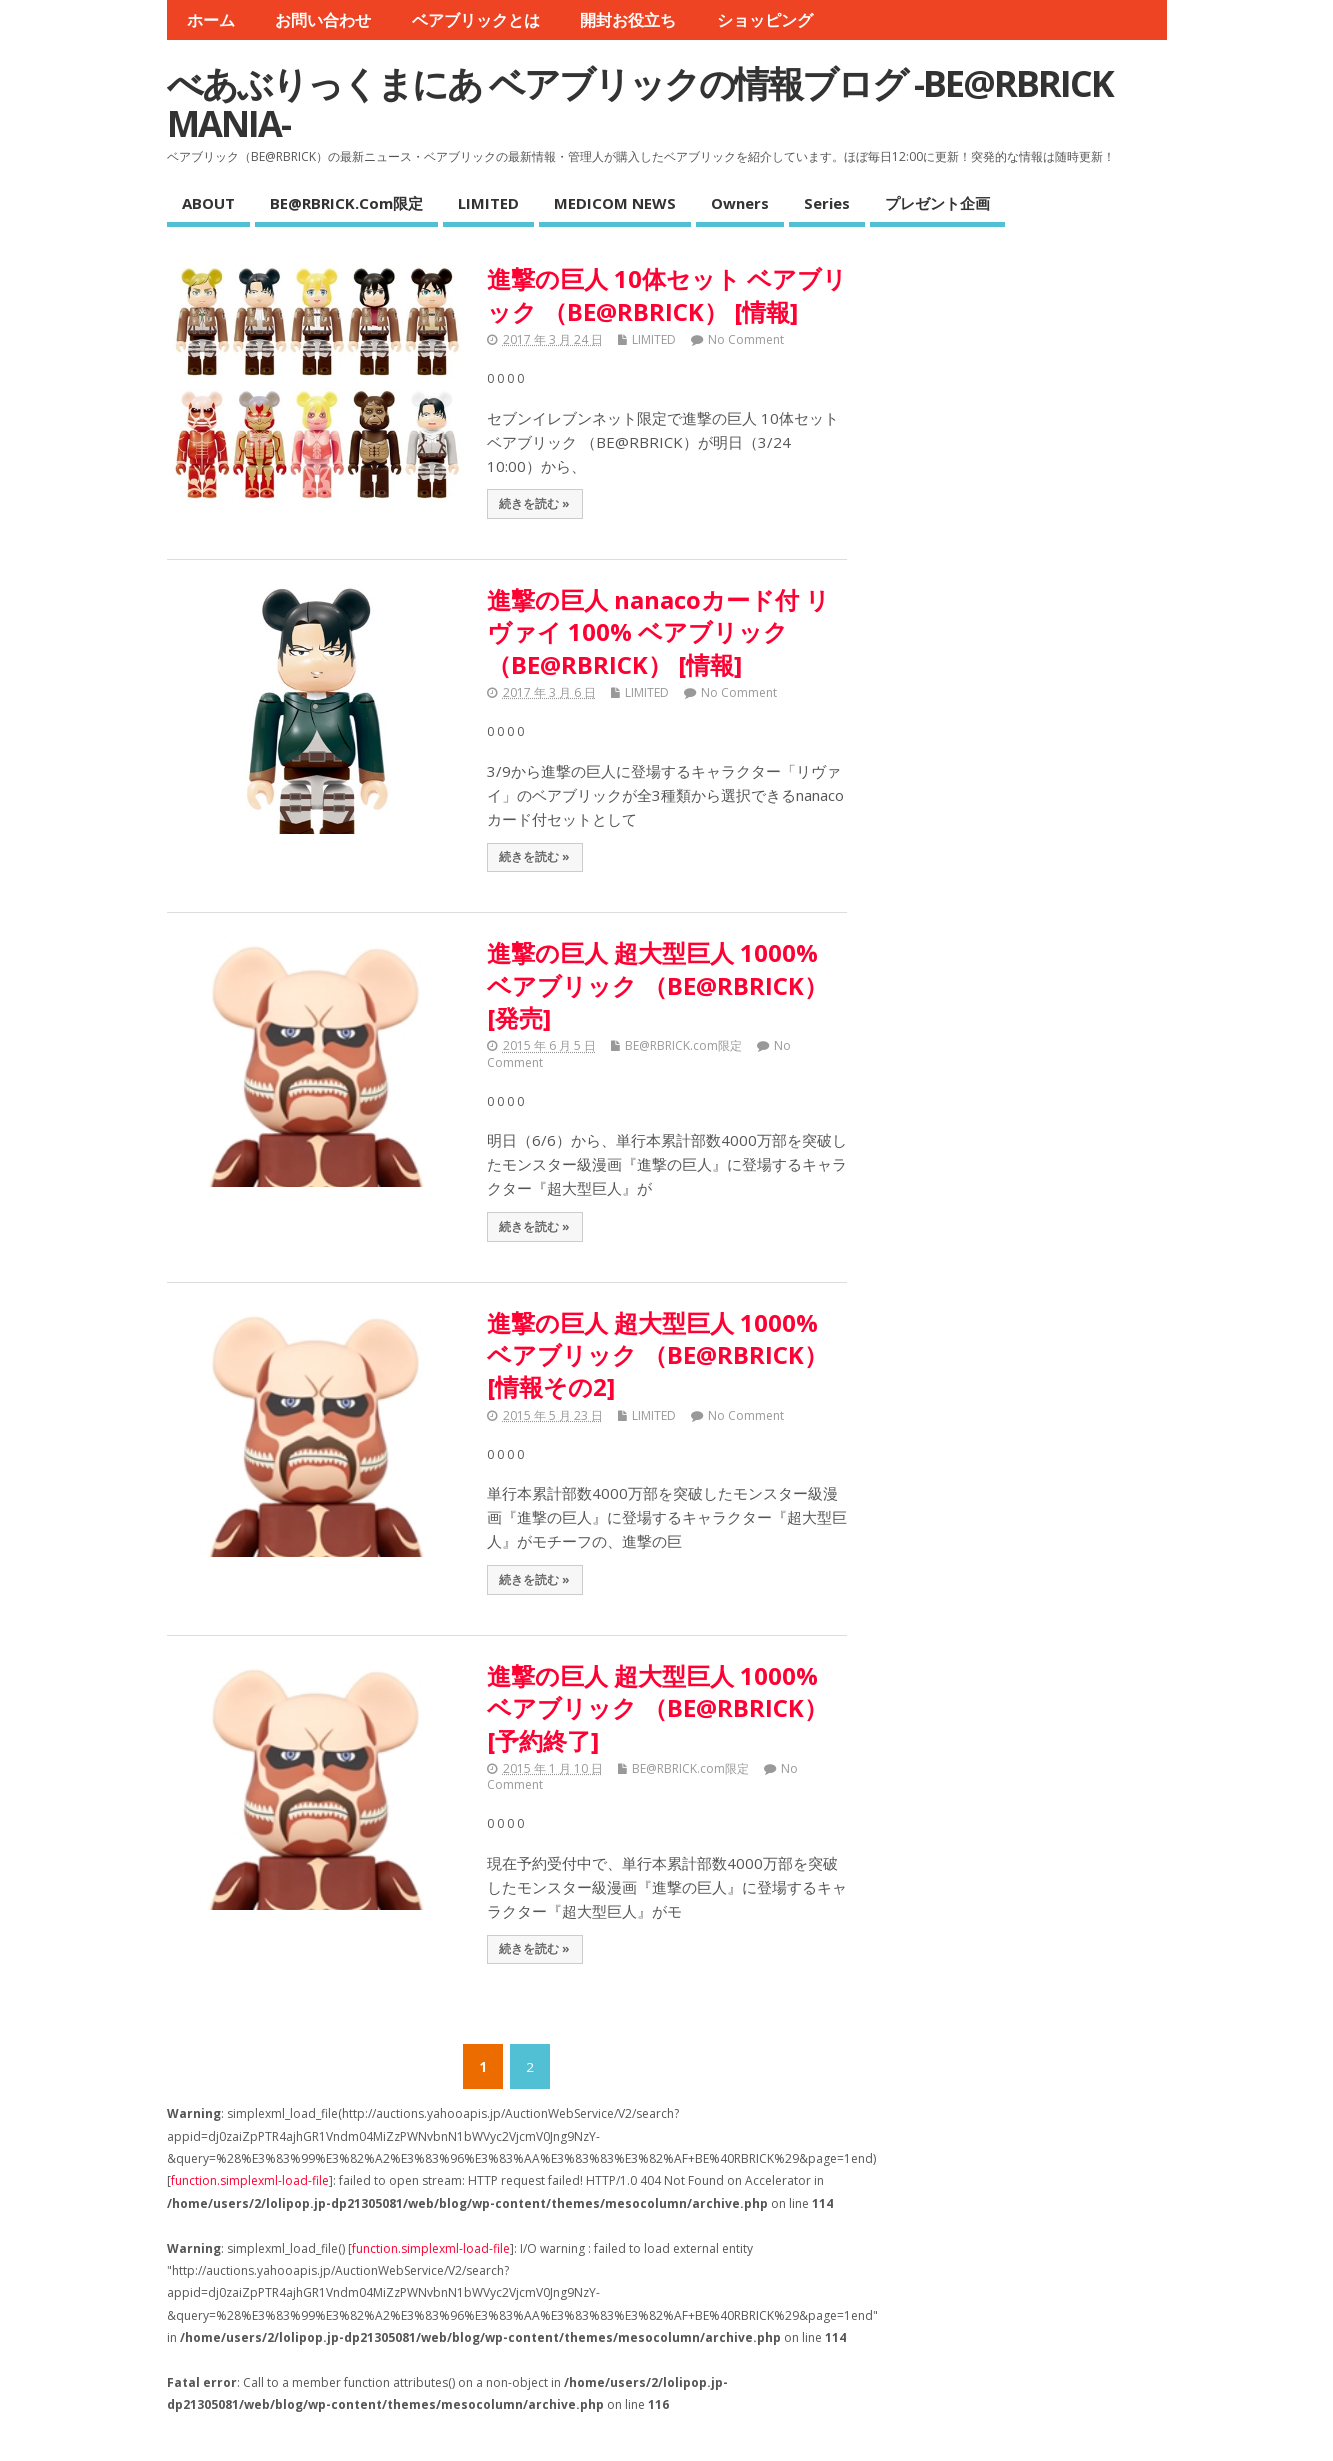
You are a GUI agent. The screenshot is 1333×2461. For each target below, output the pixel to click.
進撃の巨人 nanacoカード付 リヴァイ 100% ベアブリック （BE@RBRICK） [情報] (658, 632)
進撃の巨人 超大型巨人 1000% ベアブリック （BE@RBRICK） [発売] (657, 985)
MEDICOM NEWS (615, 203)
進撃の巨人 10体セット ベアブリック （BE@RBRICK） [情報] (667, 294)
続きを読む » (534, 503)
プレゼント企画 (937, 203)
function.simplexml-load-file (250, 2180)
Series (827, 203)
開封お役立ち (628, 20)
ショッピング (765, 20)
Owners (740, 203)
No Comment (746, 339)
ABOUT (208, 203)
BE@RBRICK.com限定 (346, 203)
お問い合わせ (323, 20)
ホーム (211, 20)
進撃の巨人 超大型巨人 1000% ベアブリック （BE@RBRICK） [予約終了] (657, 1708)
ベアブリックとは (476, 20)
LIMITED (488, 203)
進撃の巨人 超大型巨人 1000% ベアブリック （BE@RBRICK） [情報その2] (657, 1355)
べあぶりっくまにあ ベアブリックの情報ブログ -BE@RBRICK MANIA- (640, 103)
